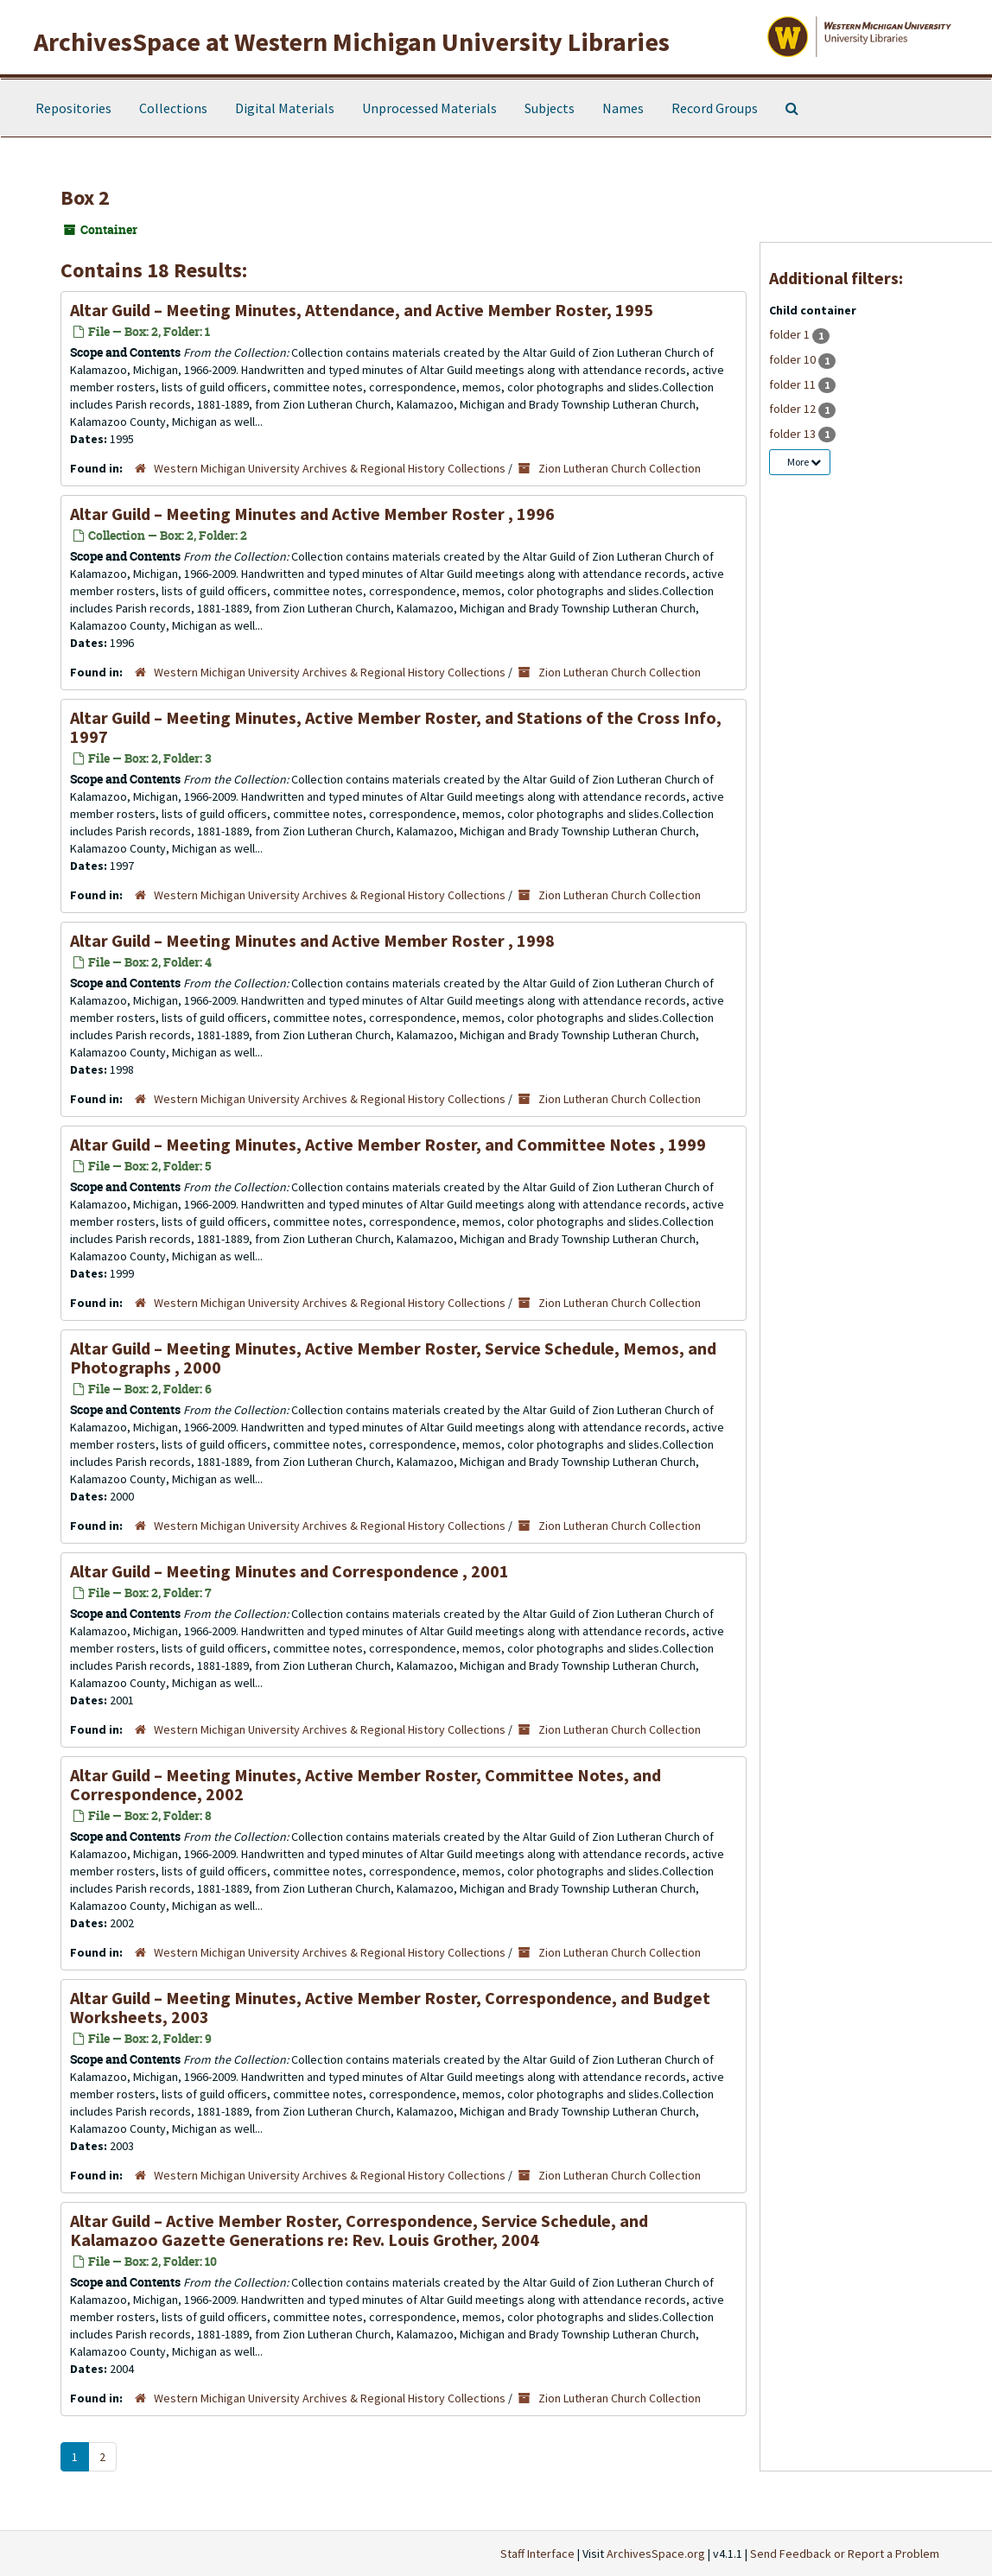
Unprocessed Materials (429, 108)
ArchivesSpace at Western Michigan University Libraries (352, 41)
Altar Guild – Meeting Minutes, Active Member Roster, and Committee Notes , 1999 (388, 1144)
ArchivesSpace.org (656, 2553)
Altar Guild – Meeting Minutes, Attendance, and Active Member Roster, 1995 (361, 309)
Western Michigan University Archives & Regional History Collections (330, 468)
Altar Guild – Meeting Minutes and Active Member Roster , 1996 (312, 513)
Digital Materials (284, 108)
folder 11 (793, 384)
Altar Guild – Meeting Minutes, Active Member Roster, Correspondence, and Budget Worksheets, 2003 (390, 2007)
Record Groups (714, 108)
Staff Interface (537, 2553)
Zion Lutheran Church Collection (619, 468)
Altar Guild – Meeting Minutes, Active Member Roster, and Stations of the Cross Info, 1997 (396, 727)
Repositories (73, 108)
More (804, 461)
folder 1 (790, 334)
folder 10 (793, 359)
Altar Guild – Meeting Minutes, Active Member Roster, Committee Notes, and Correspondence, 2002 (365, 1784)
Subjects (550, 108)
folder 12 (793, 408)
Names (623, 108)
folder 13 (793, 433)
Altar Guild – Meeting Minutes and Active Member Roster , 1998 (312, 940)
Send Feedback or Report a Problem (844, 2553)
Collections (173, 108)
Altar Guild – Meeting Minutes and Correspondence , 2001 (289, 1571)
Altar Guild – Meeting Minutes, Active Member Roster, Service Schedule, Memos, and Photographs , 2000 (393, 1357)
